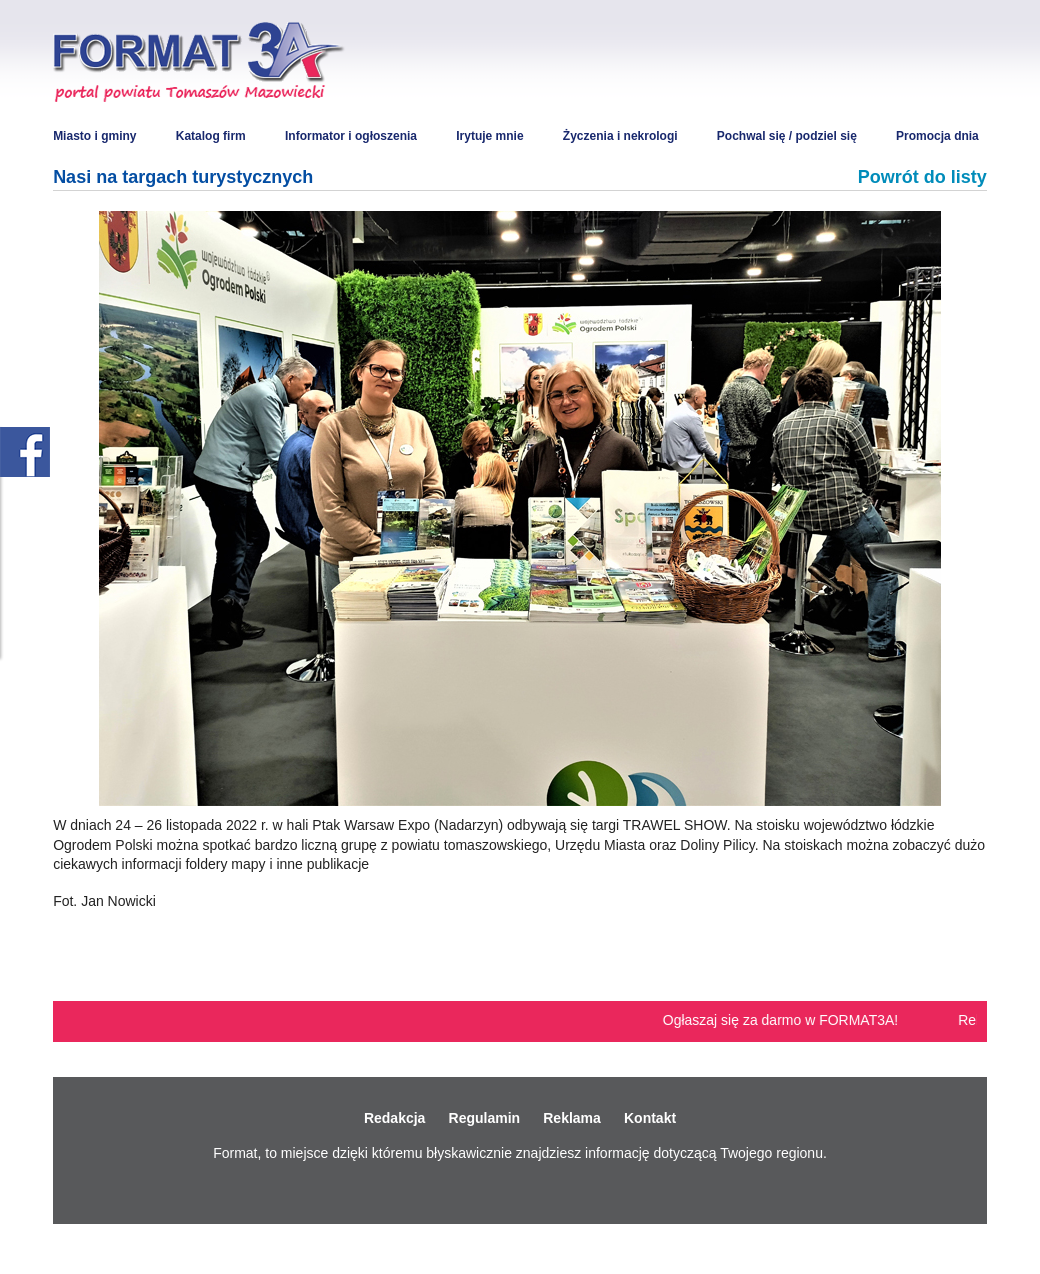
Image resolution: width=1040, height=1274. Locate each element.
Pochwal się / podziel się (787, 136)
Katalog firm (211, 136)
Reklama (572, 1118)
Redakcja (394, 1118)
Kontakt (650, 1118)
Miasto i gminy (94, 136)
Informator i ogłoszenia (351, 136)
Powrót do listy (922, 177)
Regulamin (485, 1118)
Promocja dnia (937, 136)
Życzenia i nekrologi (620, 136)
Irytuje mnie (489, 136)
